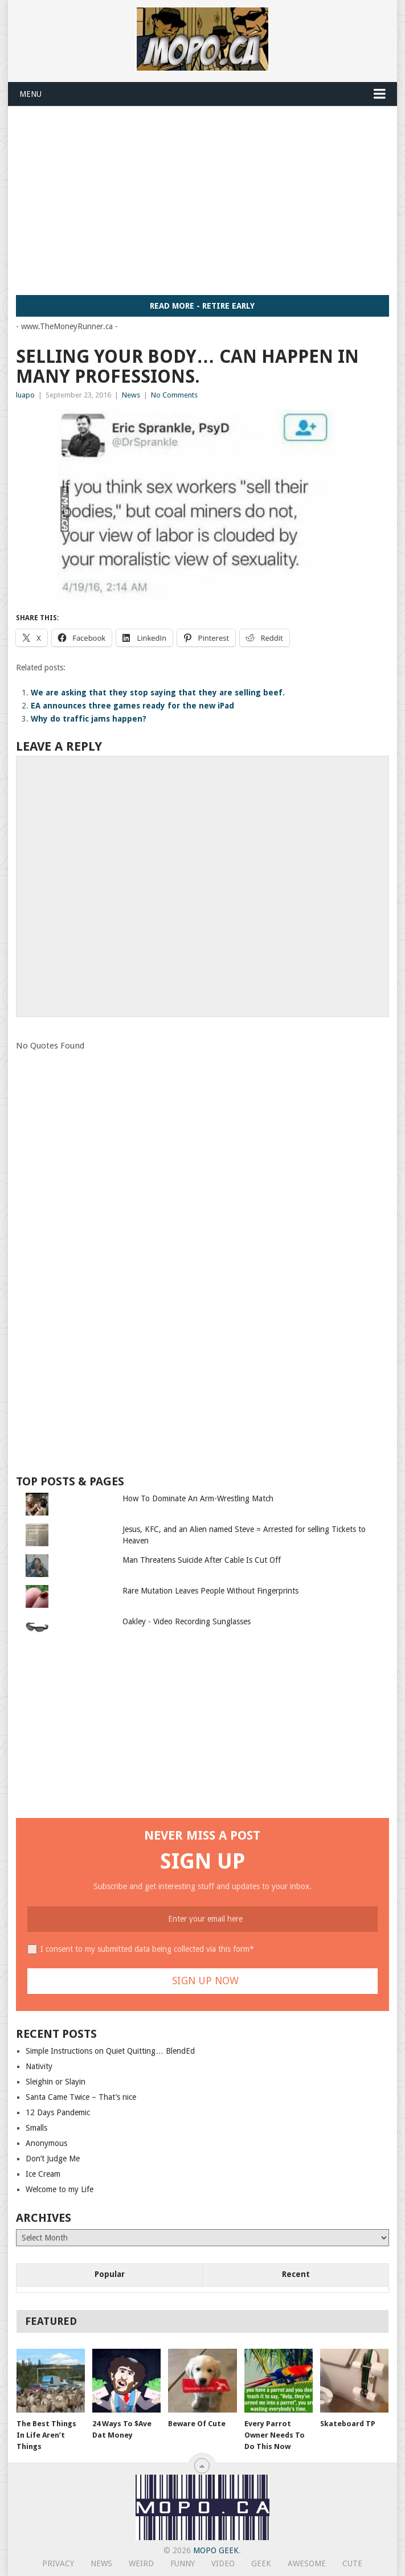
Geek (261, 2563)
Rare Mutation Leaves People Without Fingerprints (210, 1590)
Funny (182, 2563)
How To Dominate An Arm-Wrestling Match (197, 1498)
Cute (352, 2563)
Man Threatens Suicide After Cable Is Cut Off (201, 1560)
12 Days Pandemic (58, 2112)
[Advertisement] (210, 200)
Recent (296, 2274)
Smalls (36, 2127)
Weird (141, 2563)
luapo (25, 395)
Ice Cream (43, 2173)
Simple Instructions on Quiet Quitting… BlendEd (110, 2050)
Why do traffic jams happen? (88, 718)
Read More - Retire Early (202, 305)
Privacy (58, 2563)
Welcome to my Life (59, 2189)
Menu (30, 94)
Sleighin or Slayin (55, 2081)
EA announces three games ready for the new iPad (132, 705)
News (131, 395)
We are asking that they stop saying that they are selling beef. (158, 692)
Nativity (39, 2066)
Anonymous (46, 2143)
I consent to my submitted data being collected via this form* (147, 1948)
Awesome (307, 2563)
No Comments (174, 395)
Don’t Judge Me (53, 2158)
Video (223, 2563)
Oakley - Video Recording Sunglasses (186, 1621)
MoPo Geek (216, 2550)
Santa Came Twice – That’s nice (81, 2097)
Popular (110, 2274)
